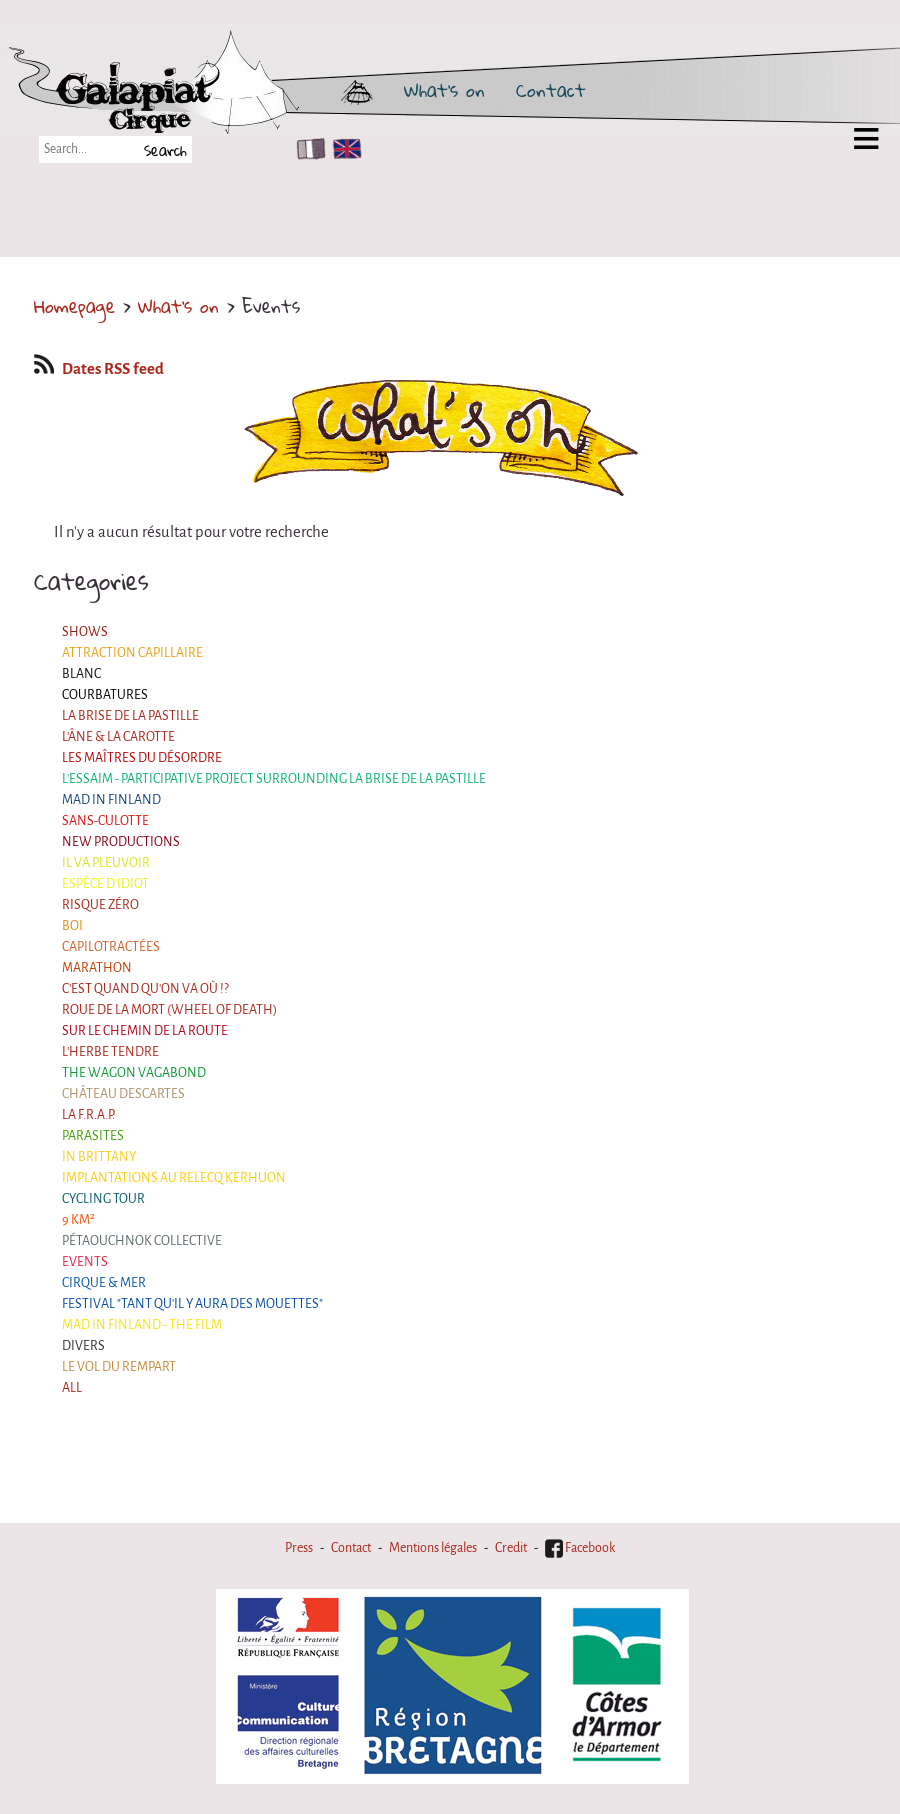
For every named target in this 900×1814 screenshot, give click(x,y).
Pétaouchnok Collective (142, 1241)
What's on (444, 90)
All (72, 1388)
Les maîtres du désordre (142, 758)
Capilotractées (111, 947)
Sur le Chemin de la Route (145, 1031)
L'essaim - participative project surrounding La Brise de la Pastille (274, 779)
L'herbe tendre (110, 1052)
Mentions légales (433, 1548)
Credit (511, 1548)
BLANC (81, 674)
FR (306, 149)
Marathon (97, 968)
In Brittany (99, 1157)
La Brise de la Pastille (130, 716)
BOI (72, 926)
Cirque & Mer (104, 1283)
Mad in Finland (111, 800)
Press (299, 1548)
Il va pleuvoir (106, 863)
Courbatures (105, 695)
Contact (551, 90)
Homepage (74, 306)
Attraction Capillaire (132, 653)
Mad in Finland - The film (142, 1325)
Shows (85, 632)
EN (343, 149)
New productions (121, 842)
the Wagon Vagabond (134, 1073)
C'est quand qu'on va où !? (145, 989)
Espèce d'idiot (105, 884)
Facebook (580, 1548)
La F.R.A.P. (88, 1115)
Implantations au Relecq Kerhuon (174, 1178)
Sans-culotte (105, 821)
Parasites (93, 1136)
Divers (83, 1346)
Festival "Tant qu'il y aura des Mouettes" (192, 1304)
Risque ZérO (100, 905)
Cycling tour (103, 1199)
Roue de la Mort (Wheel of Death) (169, 1010)
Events (85, 1262)
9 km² (78, 1220)
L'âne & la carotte (118, 737)
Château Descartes (123, 1094)
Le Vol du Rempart (119, 1367)
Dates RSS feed (99, 369)
